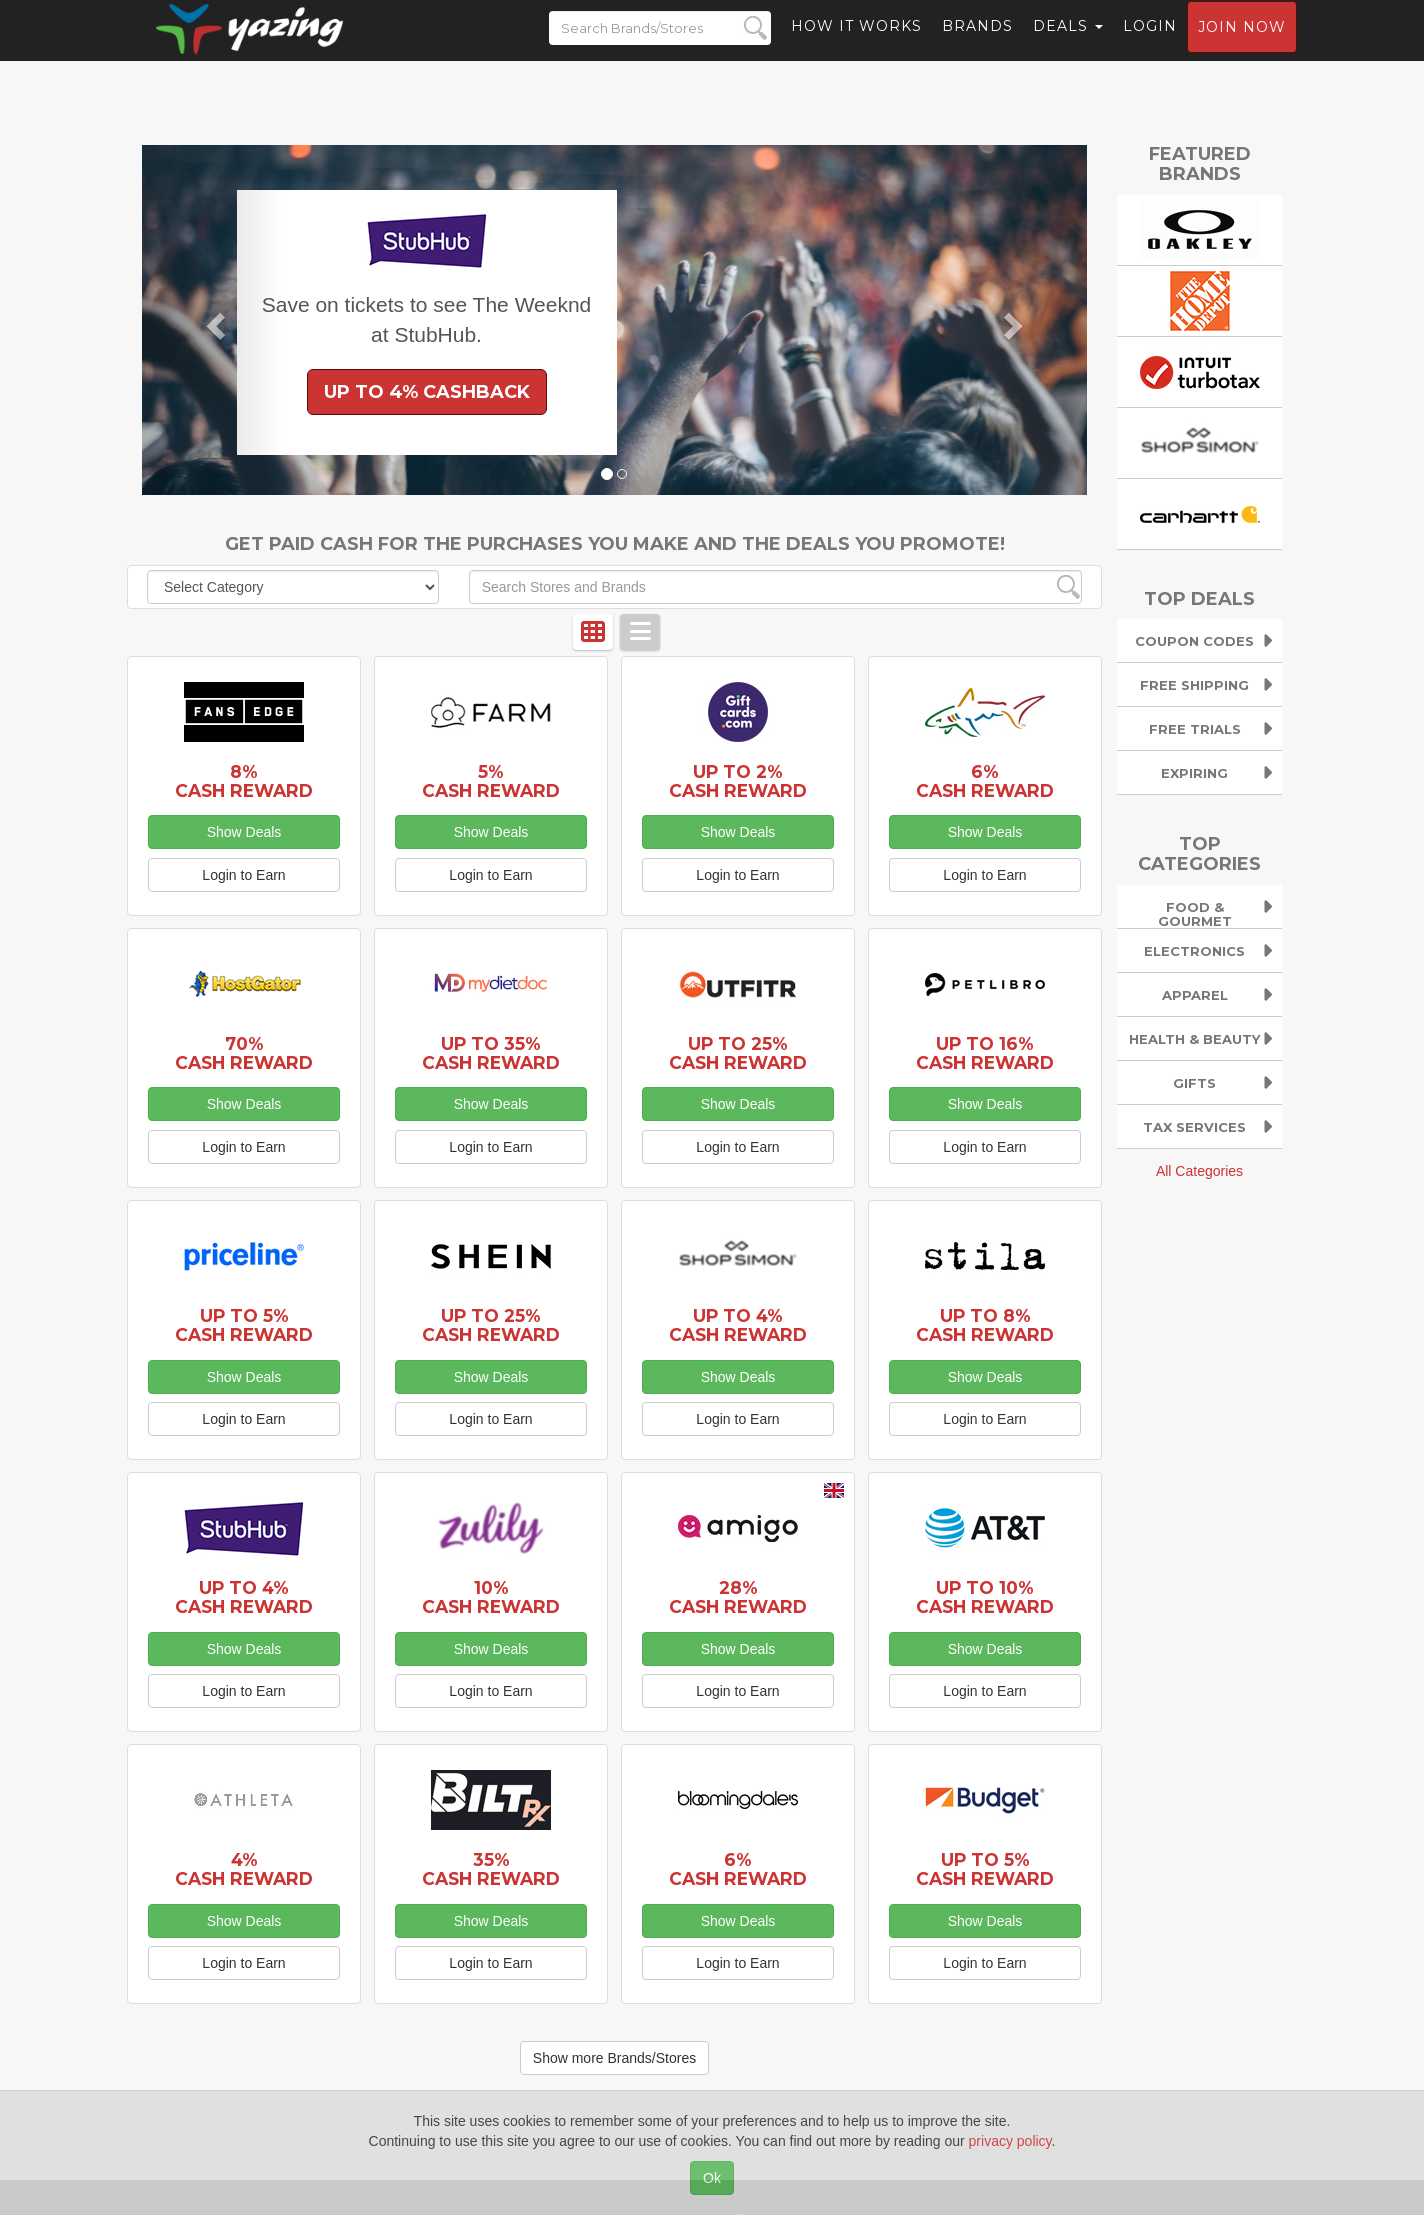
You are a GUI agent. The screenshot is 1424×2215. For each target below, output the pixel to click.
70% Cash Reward (244, 1053)
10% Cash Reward (491, 1597)
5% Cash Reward (491, 781)
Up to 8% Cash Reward (985, 1325)
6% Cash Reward (985, 781)
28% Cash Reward (738, 1597)
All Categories (1199, 1171)
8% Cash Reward (244, 781)
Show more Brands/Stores (614, 2058)
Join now (1242, 46)
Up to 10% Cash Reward (985, 1597)
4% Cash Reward (244, 1869)
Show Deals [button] (244, 832)
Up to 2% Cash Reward (738, 781)
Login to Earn (243, 875)
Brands (977, 45)
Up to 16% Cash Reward (985, 1053)
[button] (213, 320)
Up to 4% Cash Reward (738, 1325)
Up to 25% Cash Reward (738, 1053)
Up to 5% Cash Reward (244, 1325)
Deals (1068, 45)
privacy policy (1010, 2141)
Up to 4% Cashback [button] (427, 392)
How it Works (856, 45)
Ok (712, 2178)
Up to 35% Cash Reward (491, 1053)
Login (1150, 45)
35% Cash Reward (491, 1869)
